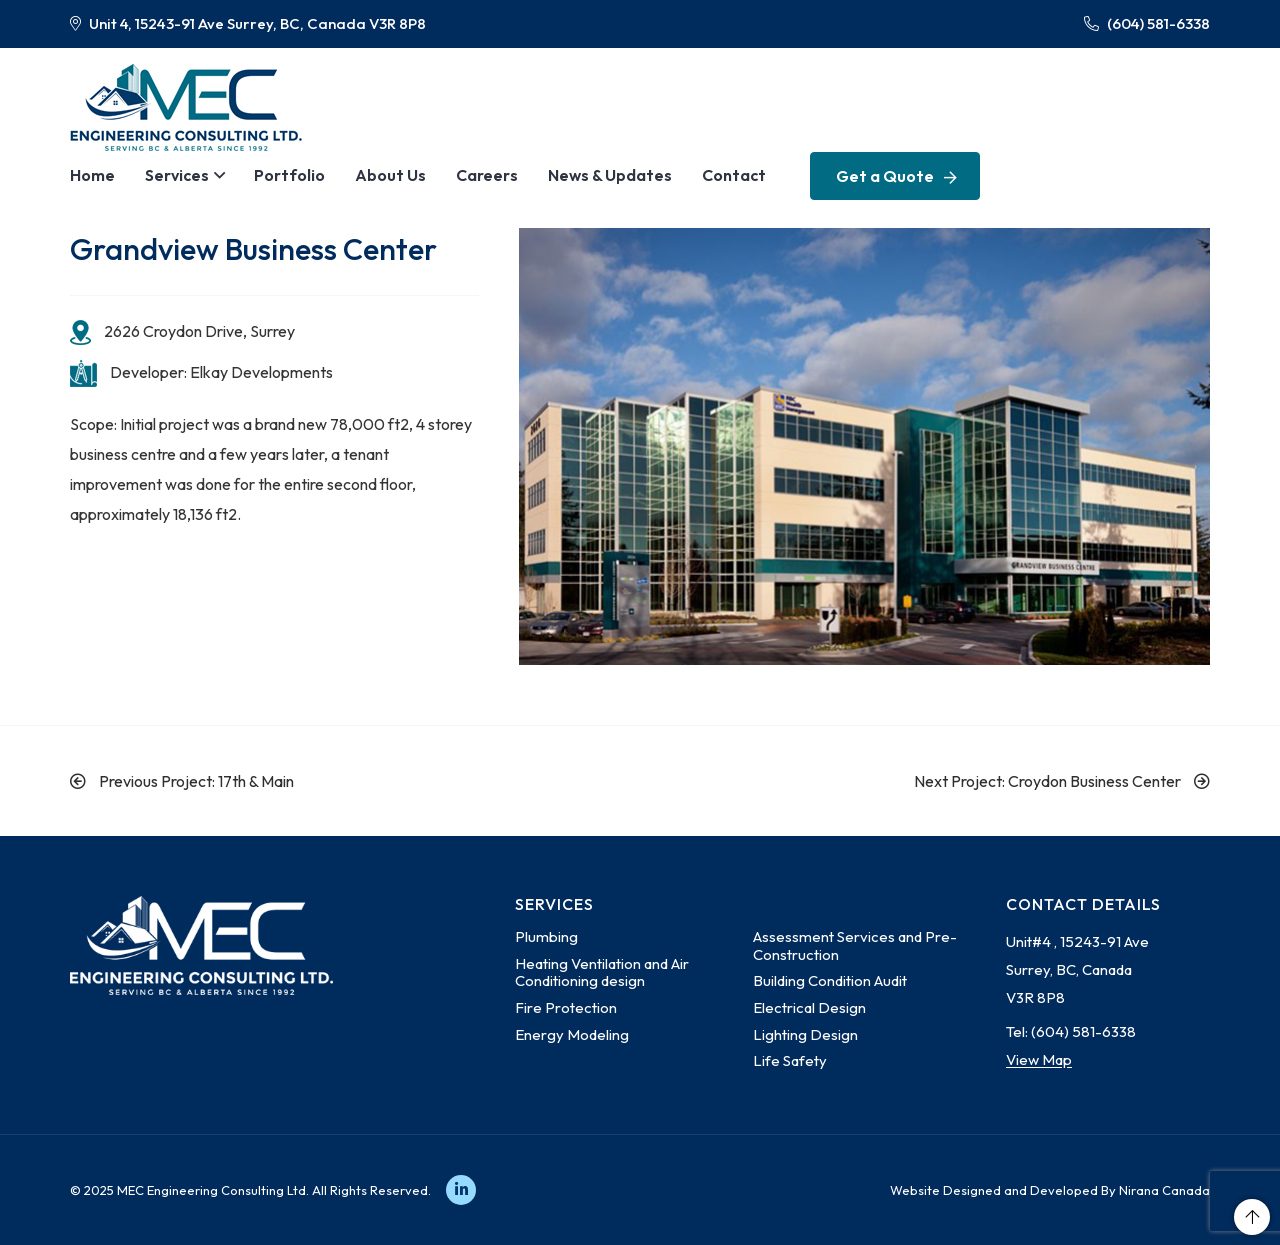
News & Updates (610, 175)
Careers (487, 175)
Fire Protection (566, 1007)
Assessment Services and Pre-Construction (855, 945)
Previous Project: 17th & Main (182, 781)
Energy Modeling (572, 1034)
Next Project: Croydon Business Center (1062, 781)
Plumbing (546, 936)
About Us (390, 175)
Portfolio (289, 175)
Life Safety (790, 1060)
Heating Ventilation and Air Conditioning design (602, 972)
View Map (1039, 1059)
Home (92, 175)
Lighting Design (805, 1034)
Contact (734, 175)
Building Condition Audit (830, 980)
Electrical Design (809, 1007)
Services (177, 175)
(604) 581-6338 (1147, 23)
